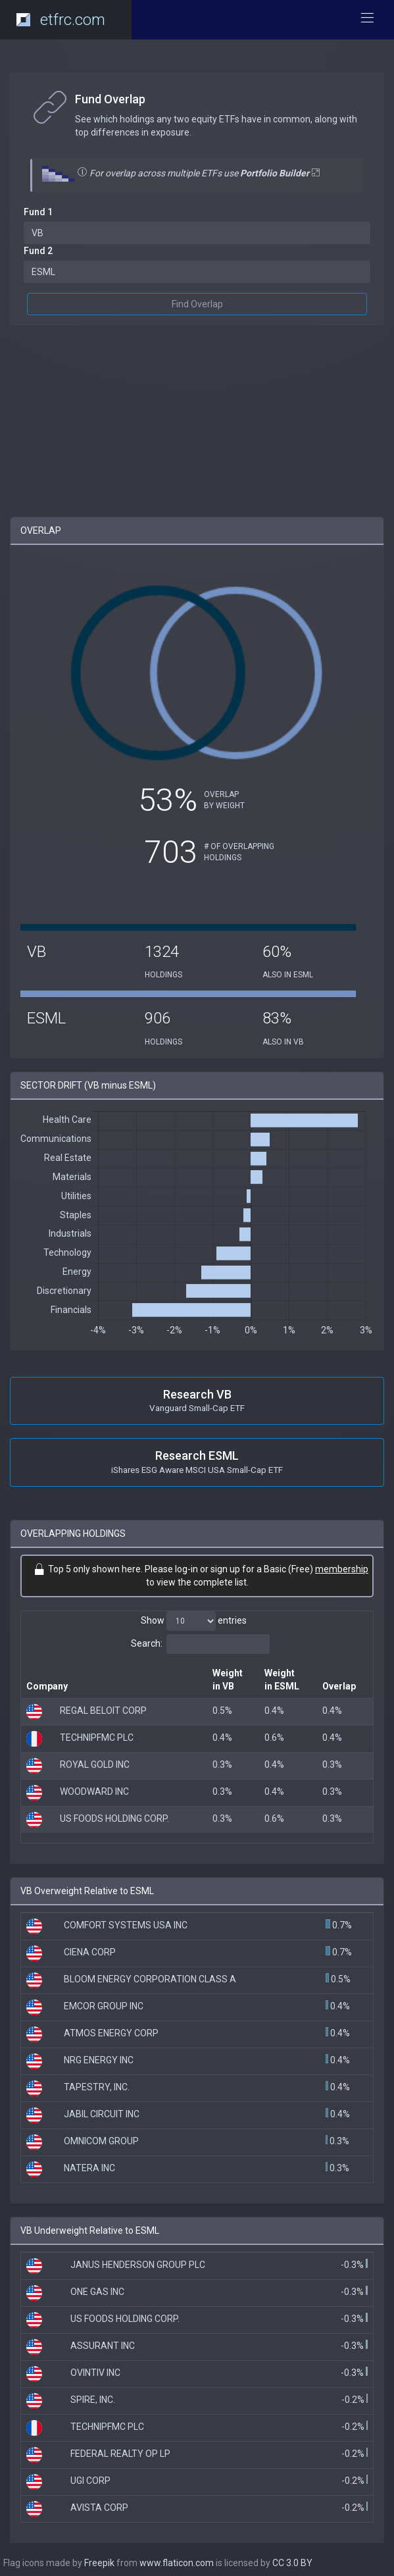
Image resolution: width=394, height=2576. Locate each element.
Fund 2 (38, 250)
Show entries (194, 1621)
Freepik (99, 2563)
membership (341, 1569)
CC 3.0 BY (292, 2563)
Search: (200, 1644)
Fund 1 (38, 212)
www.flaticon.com (176, 2563)
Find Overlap (197, 304)
